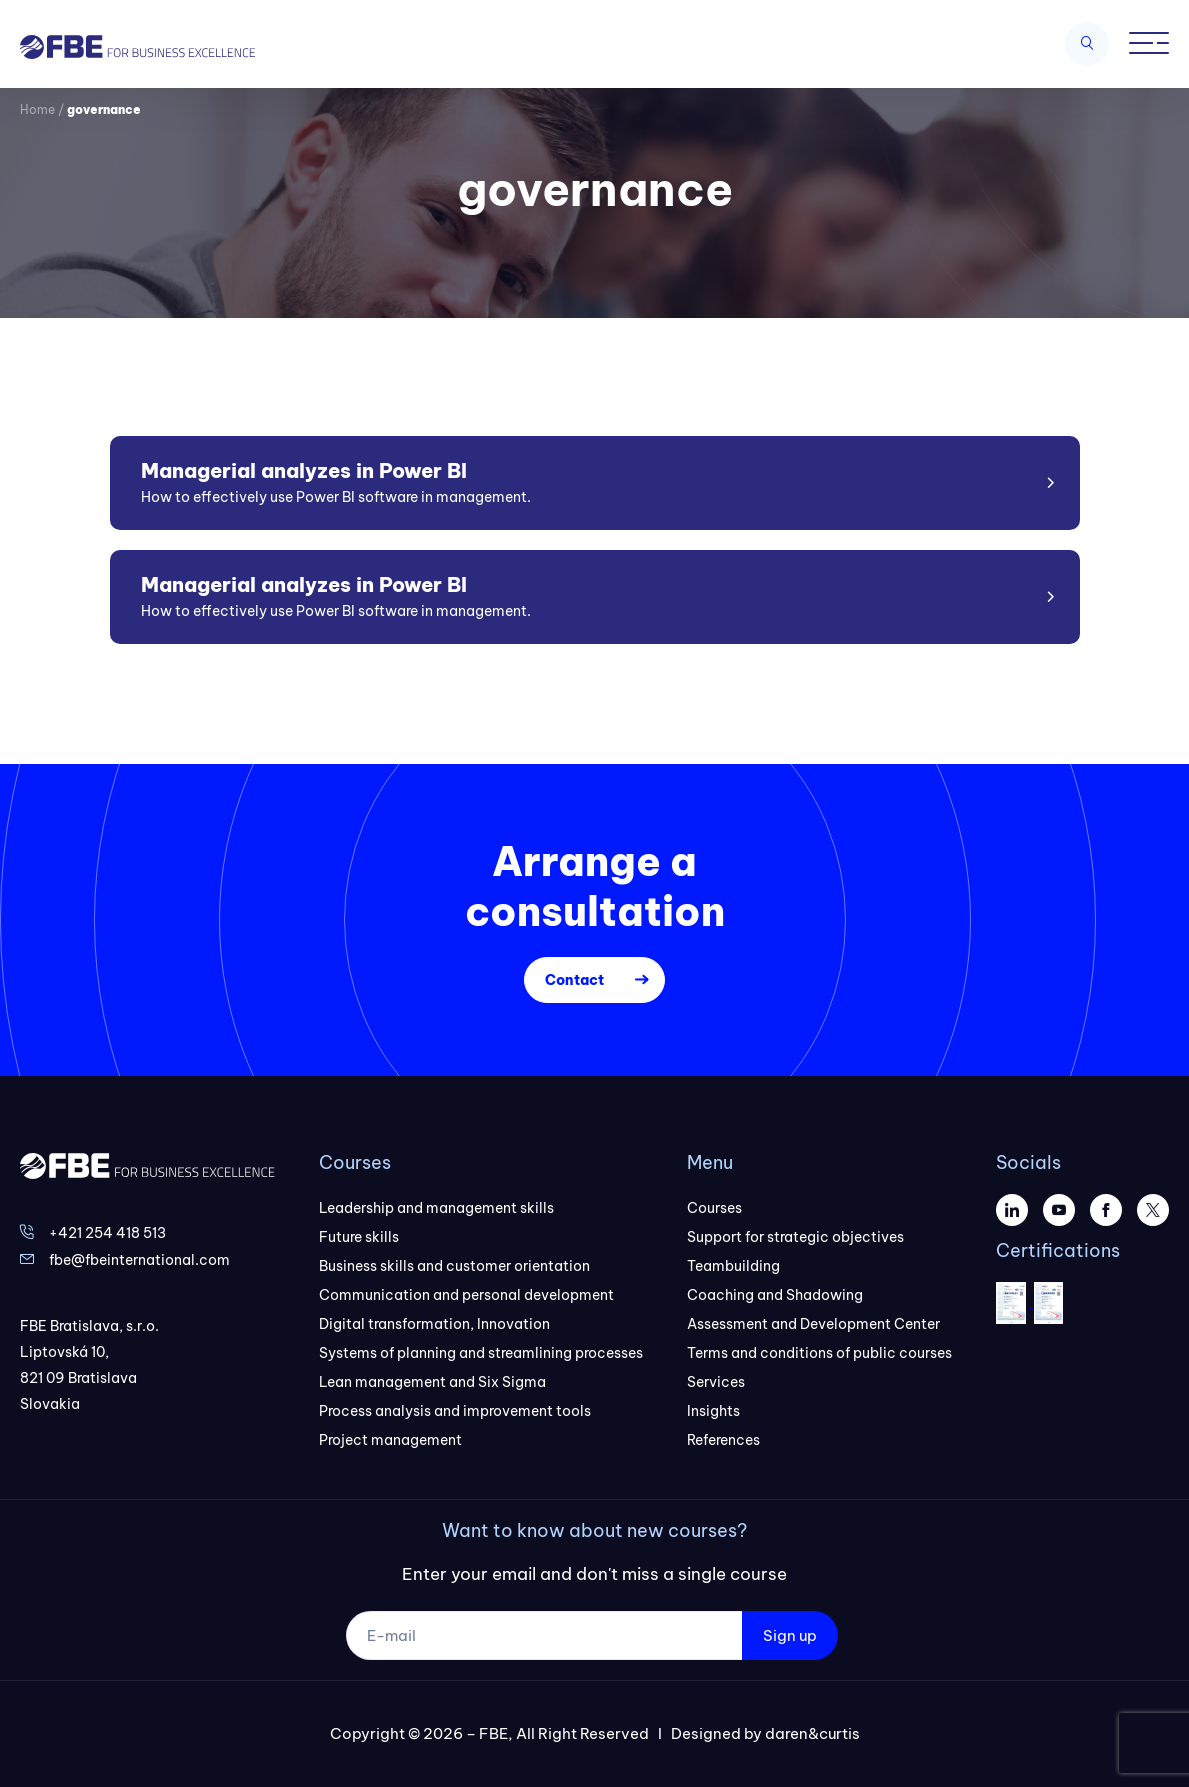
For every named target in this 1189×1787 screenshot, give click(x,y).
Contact (574, 980)
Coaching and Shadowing (775, 1295)
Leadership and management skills (436, 1208)
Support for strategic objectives (795, 1237)
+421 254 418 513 (107, 1233)
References (723, 1440)
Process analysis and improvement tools (455, 1411)
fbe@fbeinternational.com (139, 1260)
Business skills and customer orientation (454, 1266)
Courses (714, 1208)
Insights (713, 1411)
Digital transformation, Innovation (434, 1324)
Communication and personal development (466, 1295)
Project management (390, 1440)
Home (37, 109)
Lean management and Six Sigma (432, 1382)
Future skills (359, 1237)
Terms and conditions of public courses (819, 1353)
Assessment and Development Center (813, 1324)
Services (716, 1382)
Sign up (790, 1635)
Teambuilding (733, 1266)
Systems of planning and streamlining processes (481, 1353)
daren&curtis (812, 1733)
